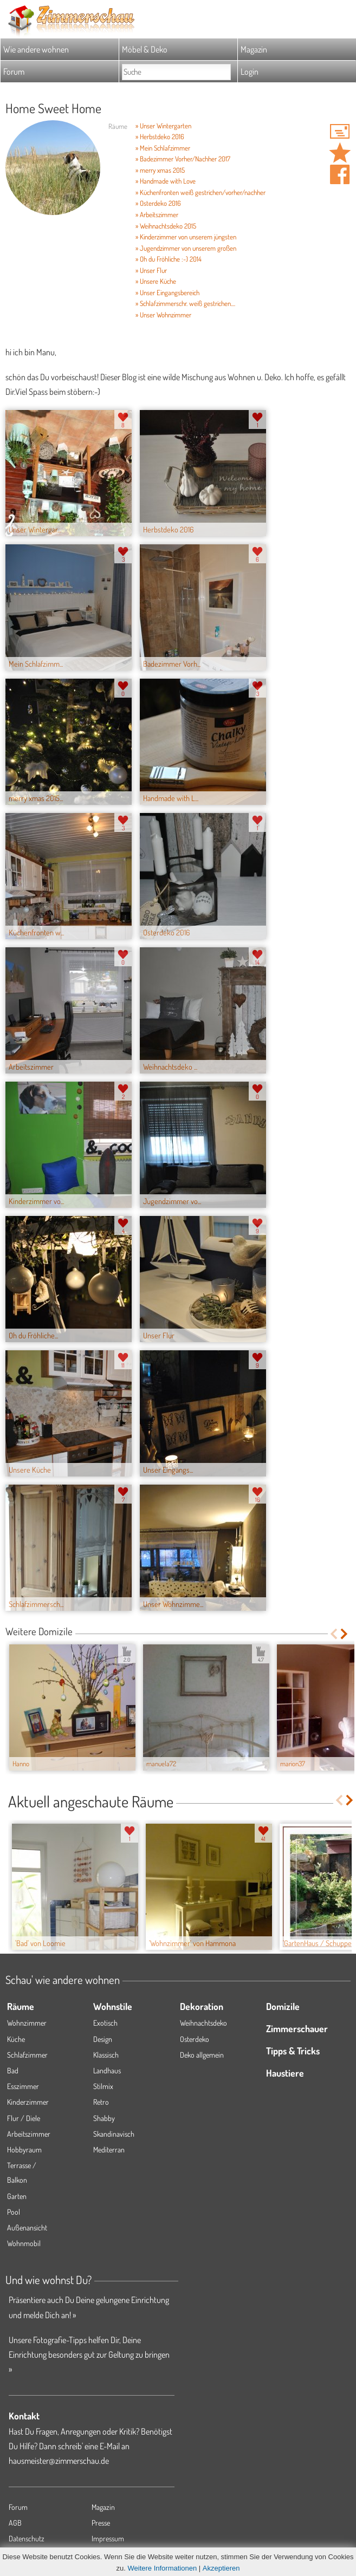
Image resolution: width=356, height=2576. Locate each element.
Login (249, 71)
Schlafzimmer (27, 2054)
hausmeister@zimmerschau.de (59, 2460)
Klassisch (106, 2054)
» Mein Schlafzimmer (162, 148)
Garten (17, 2196)
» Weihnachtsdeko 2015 (165, 226)
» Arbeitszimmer (156, 214)
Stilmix (103, 2086)
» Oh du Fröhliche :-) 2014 (168, 259)
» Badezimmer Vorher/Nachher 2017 (182, 158)
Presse (101, 2522)
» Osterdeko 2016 (158, 203)
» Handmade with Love (165, 181)
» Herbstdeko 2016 (159, 136)
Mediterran (109, 2149)
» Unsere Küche (155, 281)
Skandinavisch (113, 2133)
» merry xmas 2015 (160, 170)
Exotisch (105, 2022)
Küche (16, 2039)
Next (345, 1634)
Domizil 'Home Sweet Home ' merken (340, 153)
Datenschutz (26, 2538)
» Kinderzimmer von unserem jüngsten (185, 236)
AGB (15, 2522)
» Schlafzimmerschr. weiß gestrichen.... (185, 303)
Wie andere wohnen (36, 49)
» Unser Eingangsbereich (167, 292)
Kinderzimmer (28, 2101)
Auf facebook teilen (340, 174)
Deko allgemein (202, 2054)
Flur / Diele (23, 2118)
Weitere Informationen (162, 2568)
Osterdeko (194, 2039)
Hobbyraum (24, 2149)
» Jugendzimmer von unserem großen (185, 248)
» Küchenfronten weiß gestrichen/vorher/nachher (200, 192)
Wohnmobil (24, 2243)
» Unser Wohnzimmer (163, 314)
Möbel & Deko (144, 49)
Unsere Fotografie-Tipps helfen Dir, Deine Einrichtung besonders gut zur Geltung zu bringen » (89, 2354)
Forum (13, 71)
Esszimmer (23, 2086)
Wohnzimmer (27, 2022)
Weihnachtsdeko (203, 2022)
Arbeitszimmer (28, 2133)
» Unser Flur (151, 270)
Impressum (108, 2538)
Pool (13, 2211)
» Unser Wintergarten (163, 125)
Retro (101, 2101)
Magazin (254, 49)
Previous (333, 1634)
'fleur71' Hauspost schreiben (340, 131)
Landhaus (107, 2070)
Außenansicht (27, 2227)
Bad (12, 2070)
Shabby (104, 2118)
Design (102, 2039)
